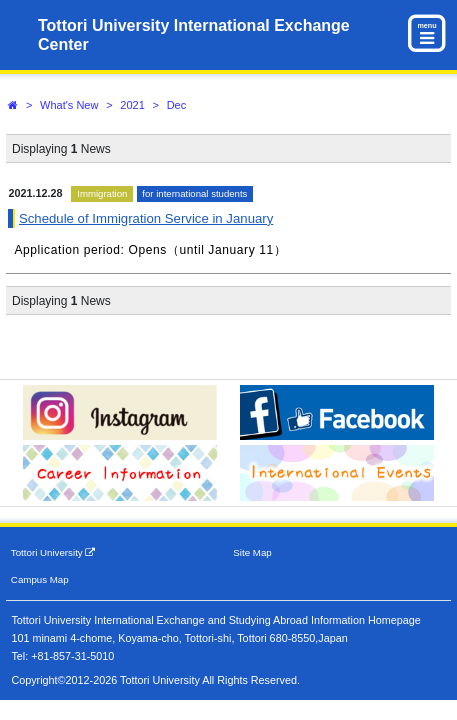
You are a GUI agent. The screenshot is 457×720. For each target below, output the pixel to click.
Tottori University (53, 552)
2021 (132, 105)
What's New (69, 105)
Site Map (252, 552)
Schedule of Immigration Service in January (146, 218)
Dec (177, 105)
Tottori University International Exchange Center (194, 35)
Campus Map (40, 579)
